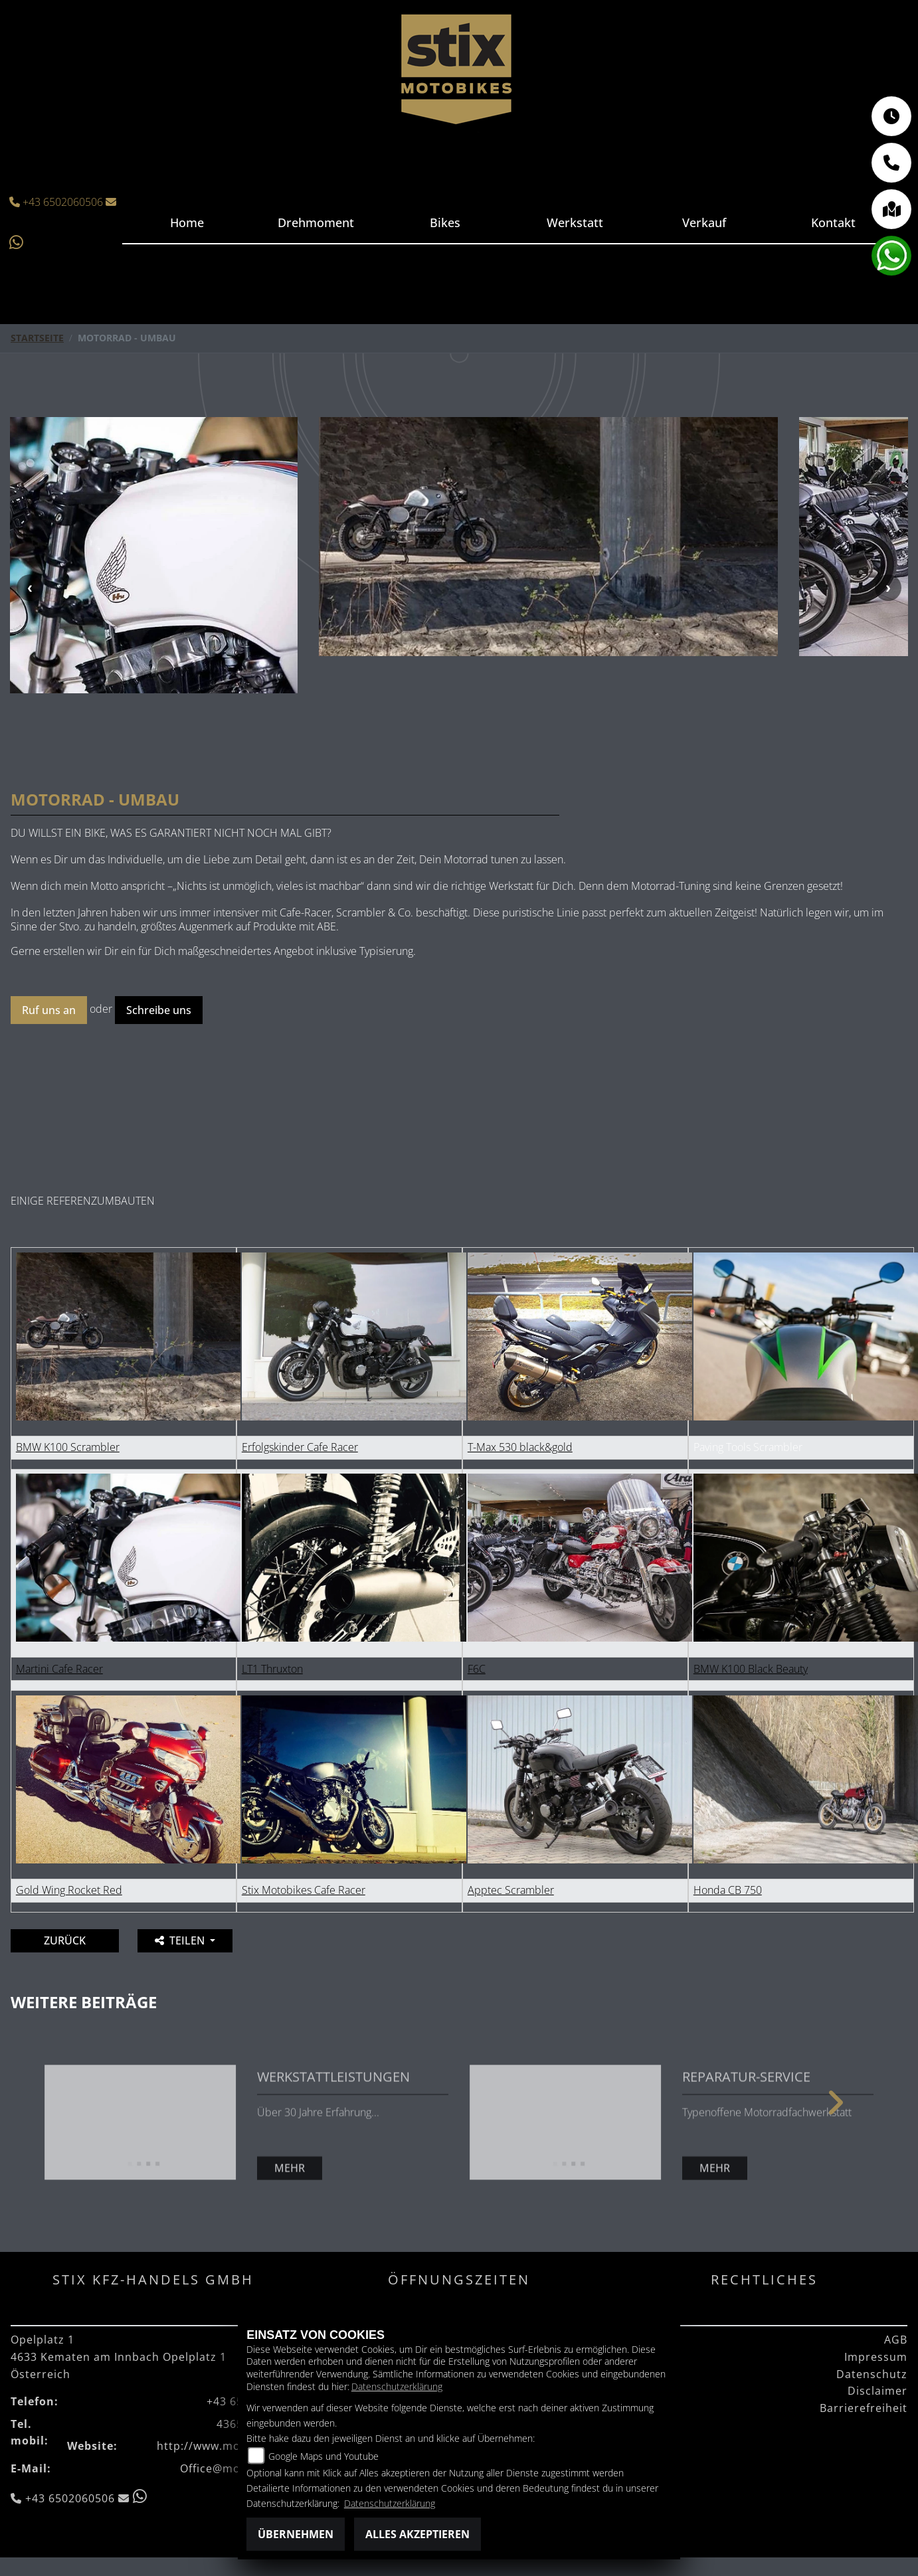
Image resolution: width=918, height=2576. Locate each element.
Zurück (65, 1884)
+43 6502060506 (58, 202)
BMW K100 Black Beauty (750, 1613)
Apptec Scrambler (511, 1834)
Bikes (445, 222)
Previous (30, 560)
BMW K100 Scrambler (68, 1391)
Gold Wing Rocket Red (69, 1834)
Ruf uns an (49, 954)
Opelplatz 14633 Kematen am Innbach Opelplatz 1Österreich (119, 2300)
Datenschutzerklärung (396, 2386)
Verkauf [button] (703, 222)
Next (888, 560)
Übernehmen (295, 2534)
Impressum (875, 2301)
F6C (477, 1613)
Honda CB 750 (727, 1834)
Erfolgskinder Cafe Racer (300, 1391)
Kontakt (832, 222)
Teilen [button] (181, 1884)
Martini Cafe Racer (59, 1613)
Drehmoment (316, 222)
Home (187, 222)
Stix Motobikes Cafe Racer (303, 1834)
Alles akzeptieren (417, 2534)
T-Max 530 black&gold (520, 1391)
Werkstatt (574, 222)
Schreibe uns (158, 954)
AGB (895, 2283)
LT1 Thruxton (272, 1613)
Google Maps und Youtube (323, 2456)
